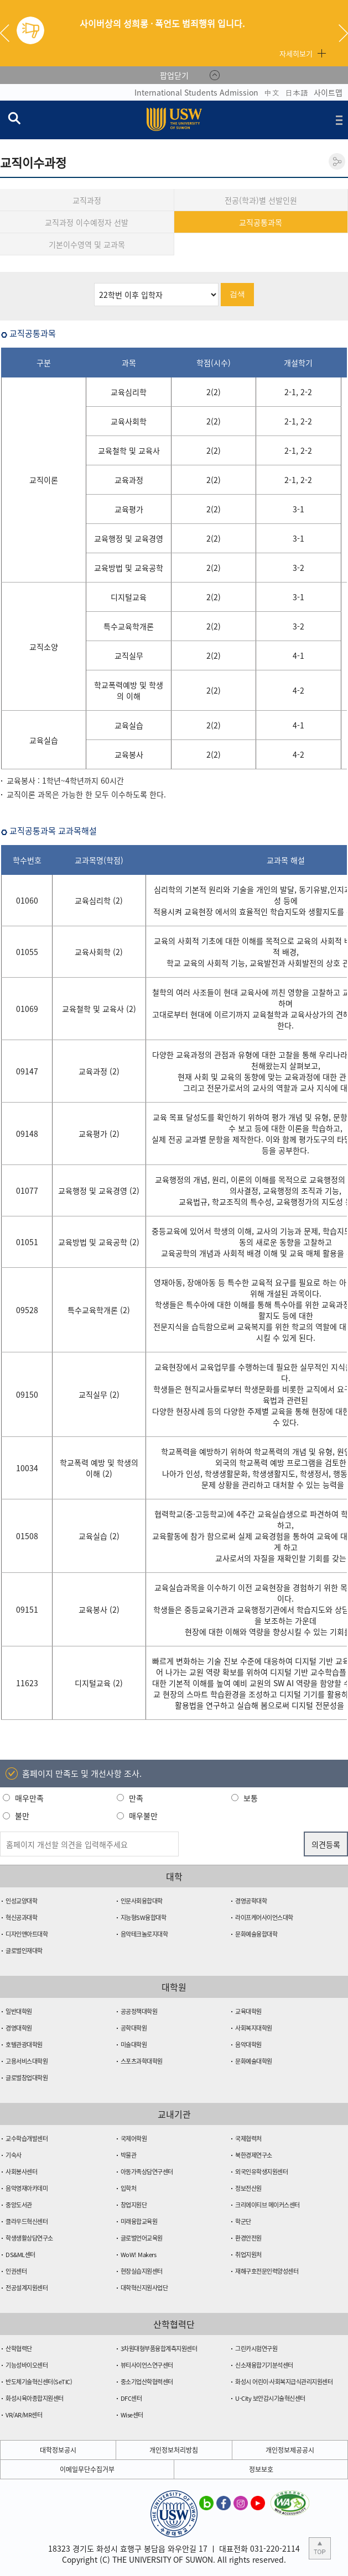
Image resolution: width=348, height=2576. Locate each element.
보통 (250, 1797)
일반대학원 (19, 2011)
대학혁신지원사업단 (144, 2287)
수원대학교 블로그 (206, 2502)
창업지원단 (134, 2205)
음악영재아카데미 (27, 2188)
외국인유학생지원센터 (261, 2171)
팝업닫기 (174, 75)
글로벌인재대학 (24, 1950)
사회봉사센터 (21, 2171)
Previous (9, 33)
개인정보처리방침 (173, 2450)
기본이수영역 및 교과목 (87, 244)
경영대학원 (19, 2028)
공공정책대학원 (139, 2011)
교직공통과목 (260, 222)
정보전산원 (248, 2188)
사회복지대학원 (253, 2028)
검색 (237, 294)
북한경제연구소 (253, 2155)
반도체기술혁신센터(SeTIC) (39, 2381)
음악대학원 (248, 2044)
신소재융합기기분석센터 (264, 2365)
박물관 (129, 2155)
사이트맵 (328, 92)
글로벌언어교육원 (142, 2238)
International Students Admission (196, 92)
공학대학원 (134, 2028)
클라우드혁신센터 (27, 2221)
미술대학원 (134, 2044)
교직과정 (86, 200)
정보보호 (261, 2469)
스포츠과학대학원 (142, 2061)
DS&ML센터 (20, 2254)
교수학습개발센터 (27, 2138)
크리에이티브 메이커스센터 (267, 2205)
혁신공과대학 (21, 1917)
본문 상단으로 (320, 2548)
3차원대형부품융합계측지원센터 (159, 2348)
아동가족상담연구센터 (147, 2171)
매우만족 (29, 1797)
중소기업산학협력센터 (147, 2381)
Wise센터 (132, 2415)
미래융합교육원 (139, 2221)
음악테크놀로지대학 (144, 1934)
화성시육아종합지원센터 (35, 2398)
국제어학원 (134, 2138)
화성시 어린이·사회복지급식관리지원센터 (284, 2381)
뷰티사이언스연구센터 (147, 2365)
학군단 (243, 2221)
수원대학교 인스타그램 (240, 2502)
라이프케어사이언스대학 (264, 1917)
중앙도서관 (19, 2205)
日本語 (296, 92)
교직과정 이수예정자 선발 (86, 222)
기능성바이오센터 (27, 2365)
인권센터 (16, 2271)
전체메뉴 (339, 120)
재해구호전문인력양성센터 (266, 2271)
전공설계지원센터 (27, 2287)
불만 (22, 1815)
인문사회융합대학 (142, 1901)
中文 (271, 92)
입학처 (129, 2188)
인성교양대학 (21, 1901)
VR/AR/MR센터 (24, 2415)
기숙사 (14, 2155)
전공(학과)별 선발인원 (261, 200)
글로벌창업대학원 (27, 2077)
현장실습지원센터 (142, 2271)
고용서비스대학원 (27, 2061)
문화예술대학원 (253, 2061)
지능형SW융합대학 (144, 1917)
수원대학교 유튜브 (258, 2502)
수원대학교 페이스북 (223, 2502)
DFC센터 (131, 2398)
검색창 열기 (14, 117)
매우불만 (143, 1815)
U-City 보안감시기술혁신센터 (270, 2398)
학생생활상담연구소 (29, 2238)
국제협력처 (248, 2138)
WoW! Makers (139, 2254)
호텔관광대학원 (24, 2044)
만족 (136, 1797)
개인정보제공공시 (290, 2450)
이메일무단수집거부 (87, 2469)
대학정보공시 (58, 2450)
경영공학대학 (251, 1901)
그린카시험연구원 (256, 2348)
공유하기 (337, 161)
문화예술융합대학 (256, 1934)
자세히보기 (296, 53)
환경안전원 (248, 2238)
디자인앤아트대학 (27, 1934)
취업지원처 (248, 2254)
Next (343, 33)
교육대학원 (248, 2011)
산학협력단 (19, 2348)
